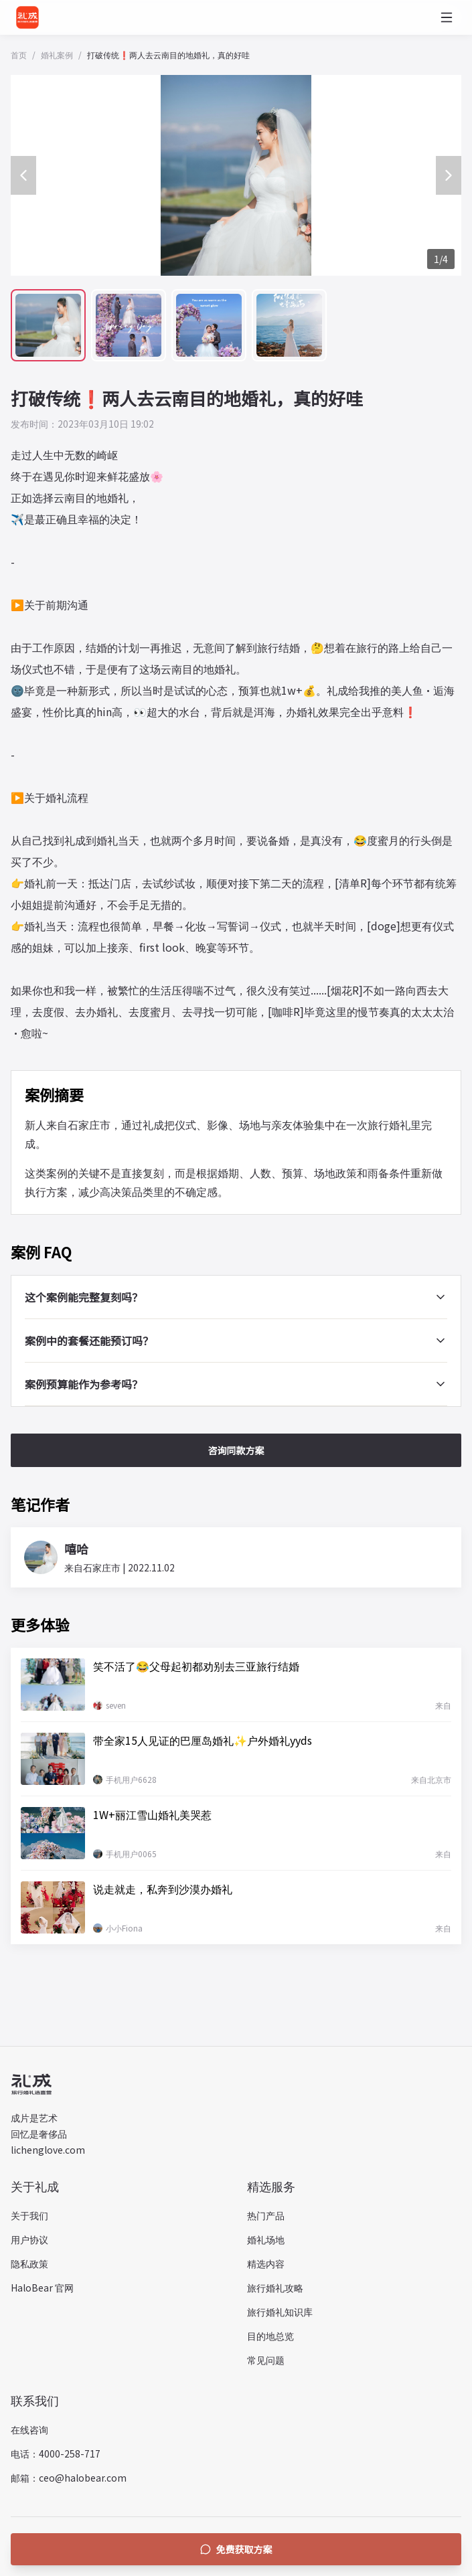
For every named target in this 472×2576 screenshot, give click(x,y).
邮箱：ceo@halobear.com (69, 2477)
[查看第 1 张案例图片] (48, 325)
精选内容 (266, 2263)
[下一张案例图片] (448, 175)
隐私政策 (29, 2263)
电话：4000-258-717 (55, 2453)
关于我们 (29, 2215)
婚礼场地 (266, 2239)
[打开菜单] (446, 17)
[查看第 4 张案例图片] (289, 325)
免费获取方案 (236, 2549)
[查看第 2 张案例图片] (128, 325)
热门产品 (266, 2215)
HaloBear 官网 (42, 2287)
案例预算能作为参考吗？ (236, 1384)
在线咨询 (29, 2429)
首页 (19, 54)
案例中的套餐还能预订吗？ (236, 1341)
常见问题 (266, 2360)
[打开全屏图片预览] (236, 175)
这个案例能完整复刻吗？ (236, 1297)
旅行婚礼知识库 (280, 2311)
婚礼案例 (57, 54)
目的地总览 (270, 2335)
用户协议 (29, 2239)
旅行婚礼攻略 (275, 2287)
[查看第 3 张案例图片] (208, 325)
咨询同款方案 (236, 1450)
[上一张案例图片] (23, 175)
